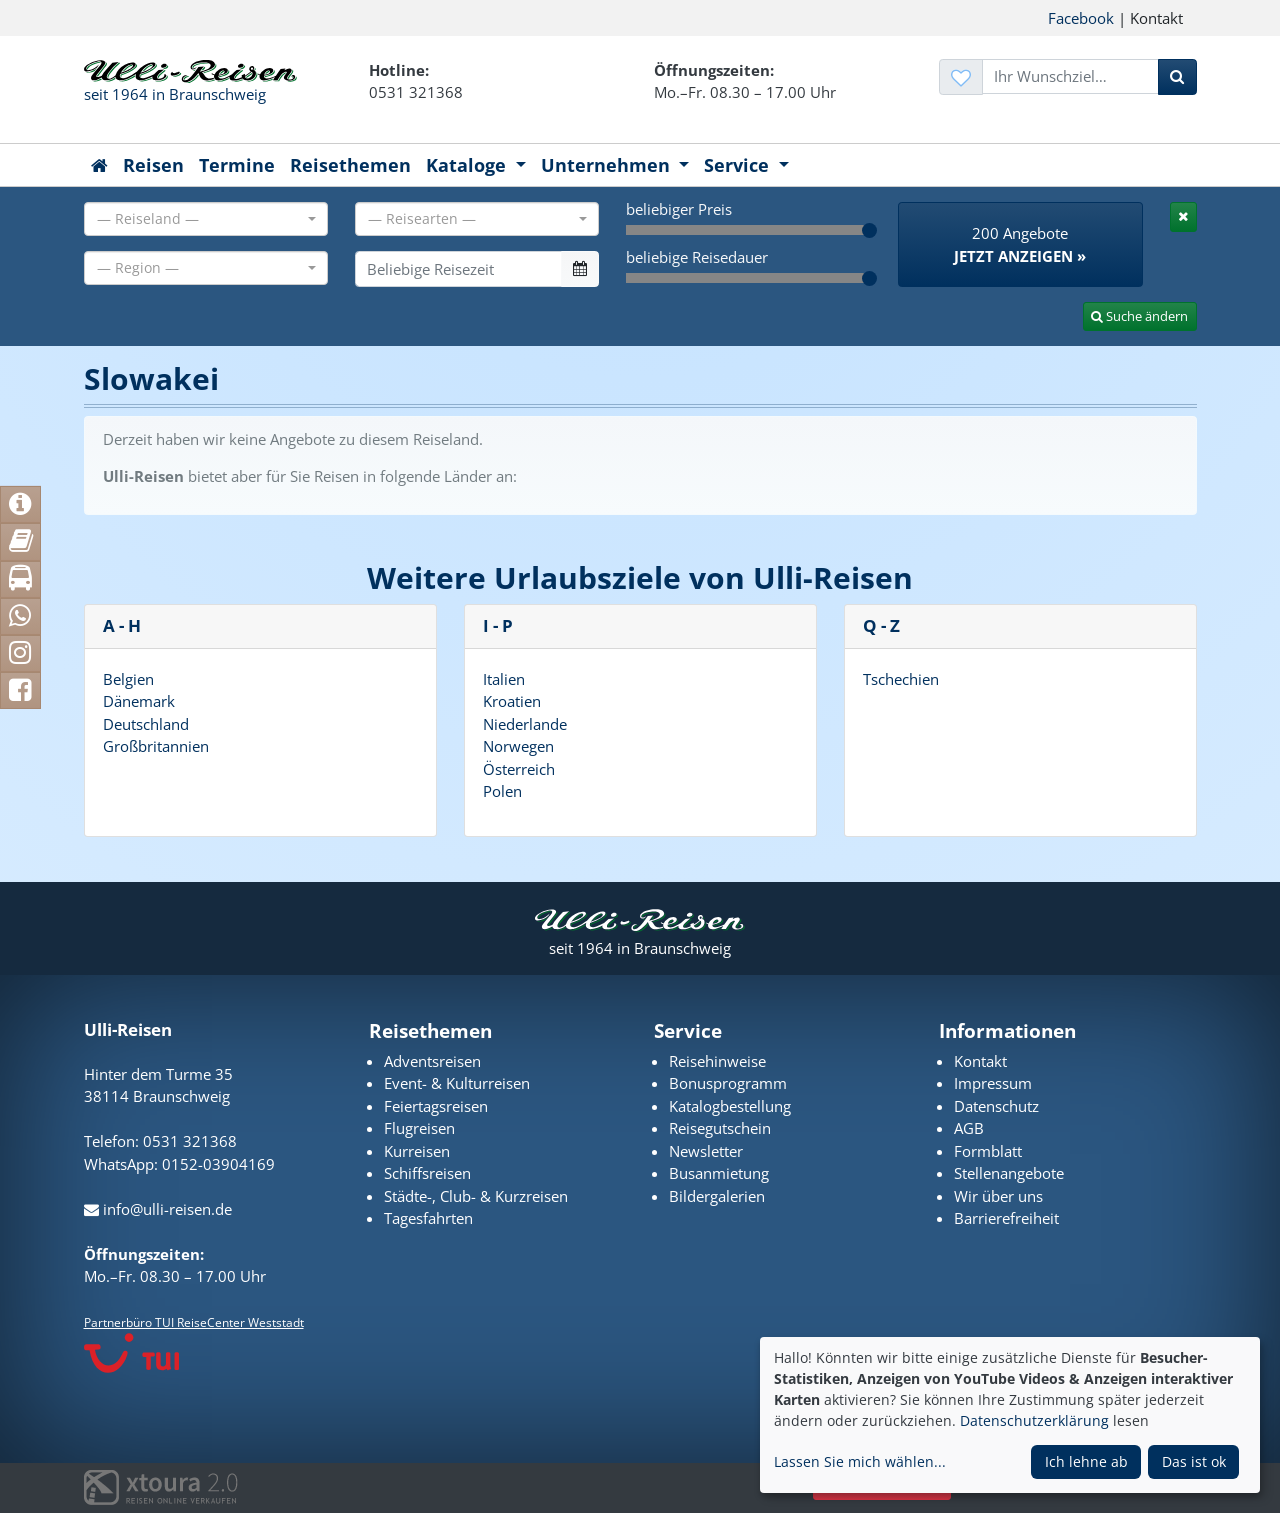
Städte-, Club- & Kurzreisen (476, 1196)
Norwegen (518, 746)
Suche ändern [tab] (1139, 316)
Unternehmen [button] (608, 165)
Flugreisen (419, 1128)
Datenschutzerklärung (1034, 1420)
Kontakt (980, 1061)
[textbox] (200, 219)
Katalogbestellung (730, 1106)
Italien (504, 679)
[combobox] (206, 219)
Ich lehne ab (1086, 1461)
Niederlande (525, 724)
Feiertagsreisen (436, 1106)
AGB (969, 1128)
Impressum (993, 1083)
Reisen (153, 165)
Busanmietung (719, 1173)
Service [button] (739, 165)
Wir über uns (998, 1196)
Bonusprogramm (728, 1083)
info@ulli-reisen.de (158, 1209)
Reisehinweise (717, 1061)
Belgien (128, 679)
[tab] (1183, 216)
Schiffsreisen (427, 1173)
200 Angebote (1020, 245)
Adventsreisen (432, 1061)
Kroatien (512, 701)
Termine (237, 165)
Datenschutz (996, 1106)
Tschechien (901, 679)
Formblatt (988, 1151)
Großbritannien (156, 746)
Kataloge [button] (468, 165)
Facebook (1081, 18)
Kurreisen (417, 1151)
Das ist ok (1194, 1461)
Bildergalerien (717, 1196)
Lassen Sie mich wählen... (860, 1461)
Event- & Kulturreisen (457, 1083)
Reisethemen (350, 165)
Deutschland (146, 724)
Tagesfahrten (428, 1218)
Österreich (519, 769)
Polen (502, 791)
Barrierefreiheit (1006, 1218)
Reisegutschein (720, 1128)
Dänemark (139, 701)
